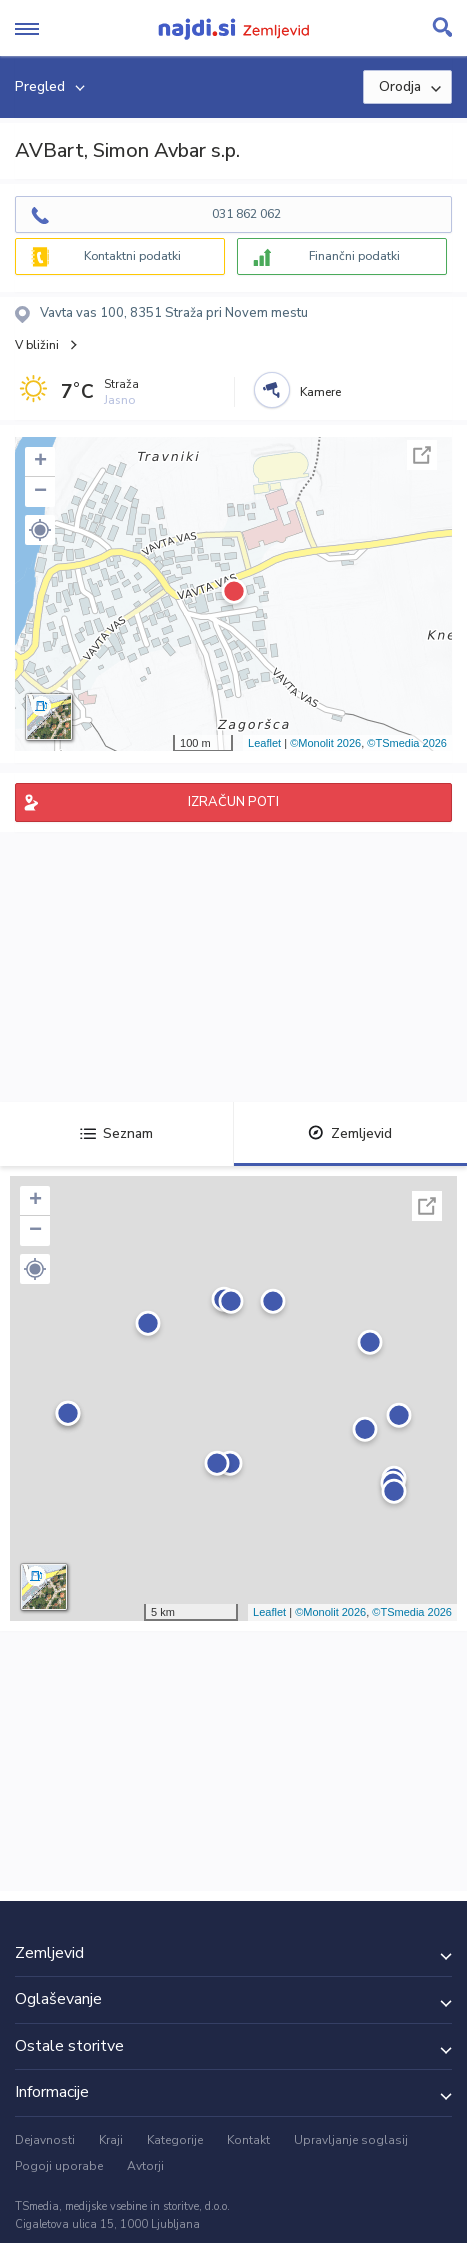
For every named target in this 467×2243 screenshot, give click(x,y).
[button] (40, 530)
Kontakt (248, 2140)
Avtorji (145, 2166)
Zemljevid (350, 1133)
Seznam (116, 1133)
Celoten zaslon (422, 455)
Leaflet (264, 743)
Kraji (111, 2140)
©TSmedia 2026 (407, 743)
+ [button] (40, 462)
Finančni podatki (354, 256)
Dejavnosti (45, 2140)
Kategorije (175, 2140)
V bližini (37, 345)
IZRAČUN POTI (233, 802)
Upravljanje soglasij (351, 2140)
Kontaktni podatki (132, 256)
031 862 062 (246, 214)
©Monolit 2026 (325, 743)
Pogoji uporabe (59, 2166)
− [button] (40, 492)
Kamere (320, 392)
